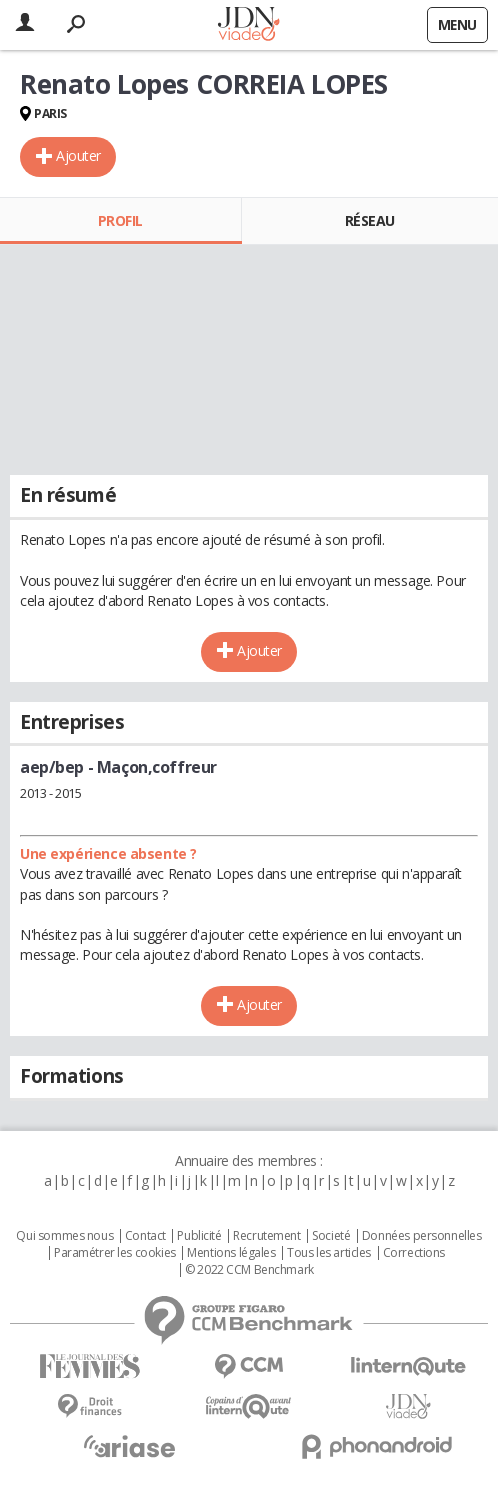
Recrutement (266, 1236)
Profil (120, 220)
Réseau (370, 220)
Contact (145, 1236)
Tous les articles (329, 1253)
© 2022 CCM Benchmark (249, 1270)
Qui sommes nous (64, 1236)
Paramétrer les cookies (115, 1253)
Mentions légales (231, 1253)
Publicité (199, 1236)
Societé (331, 1236)
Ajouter (78, 155)
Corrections (414, 1253)
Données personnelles (422, 1236)
